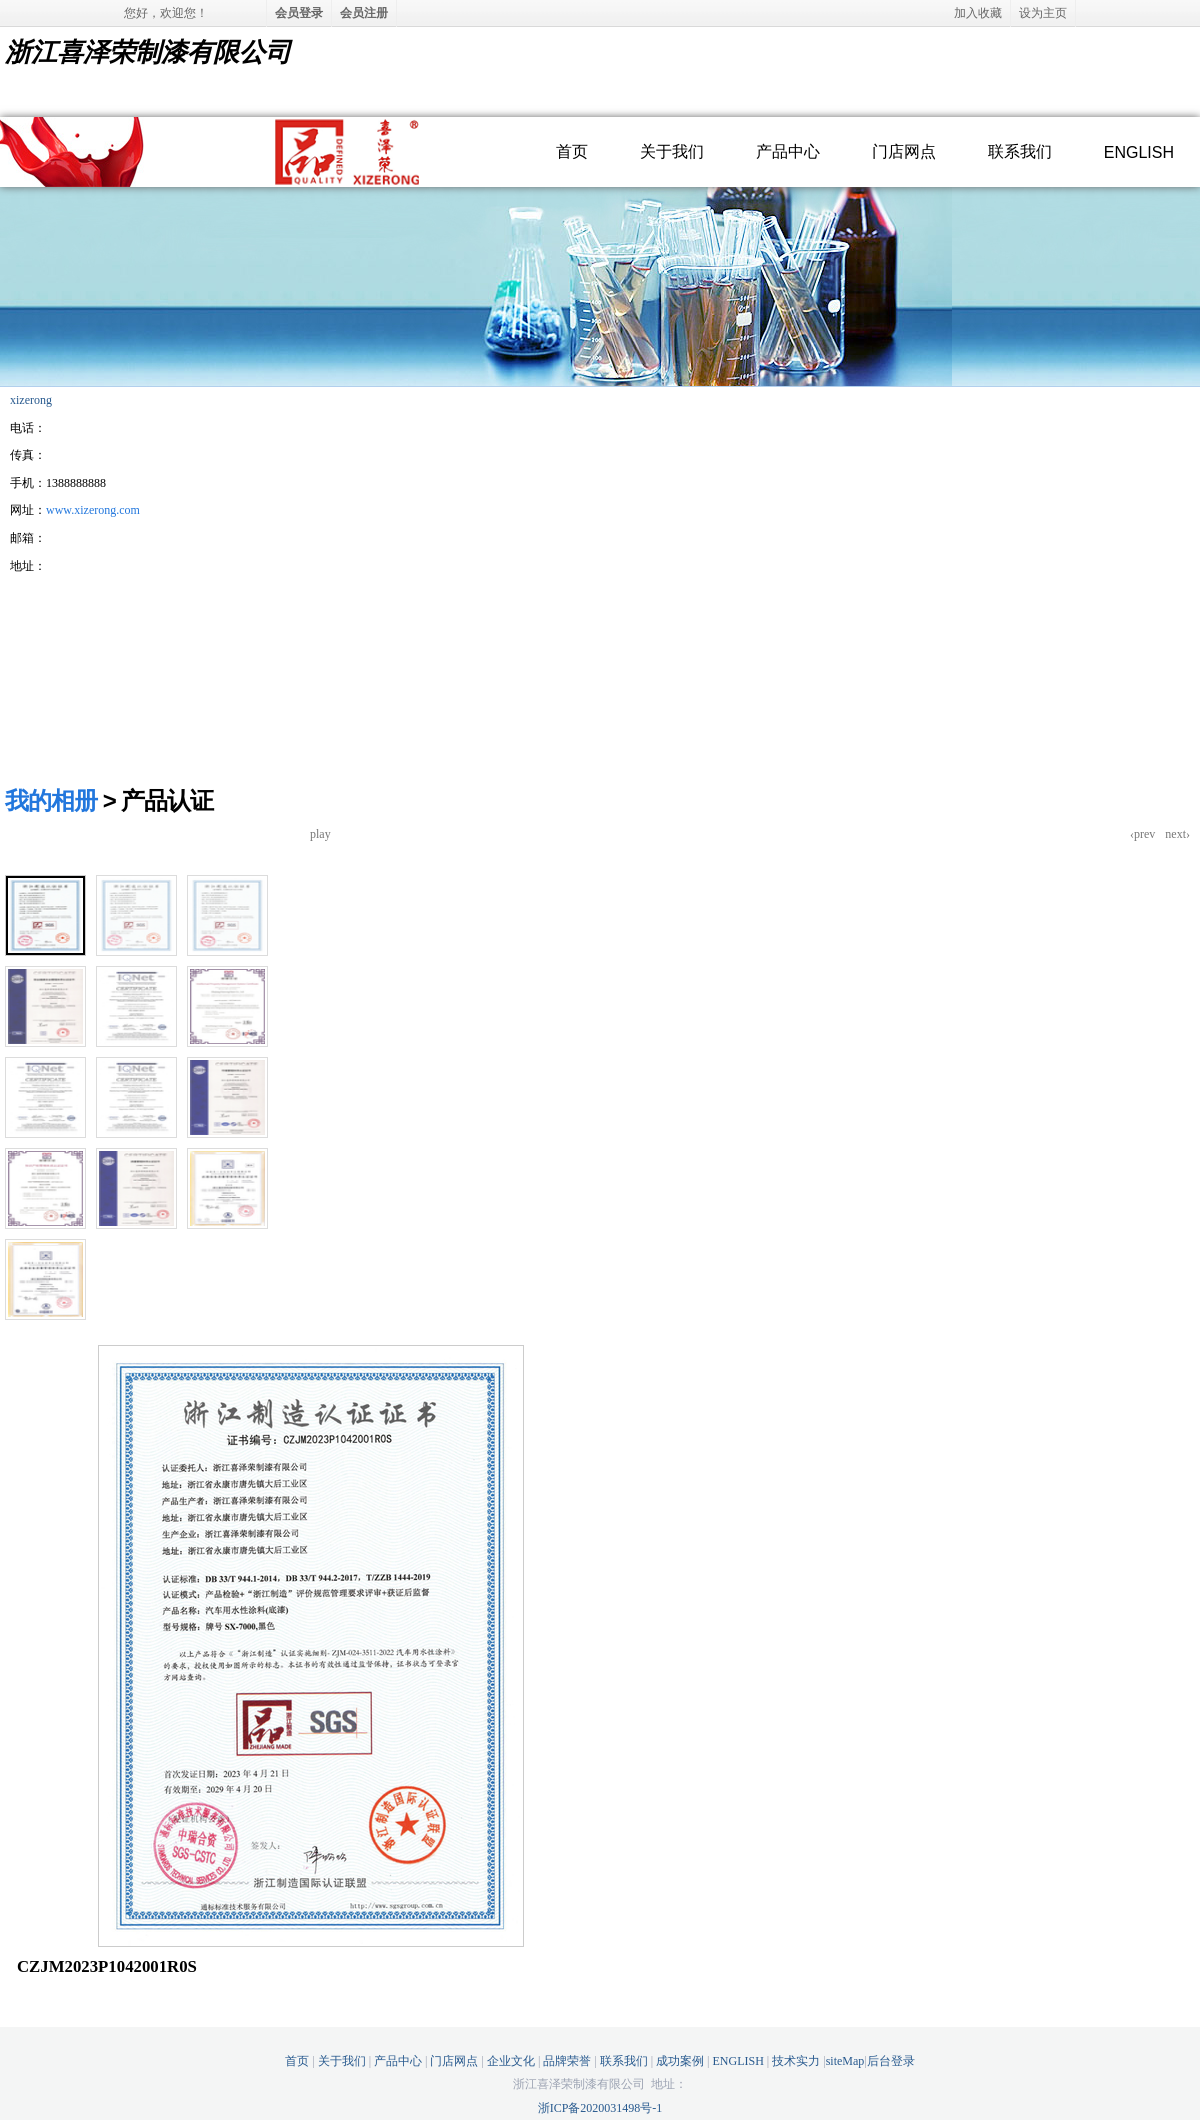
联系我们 (1020, 151)
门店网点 (904, 151)
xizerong (31, 400)
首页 (572, 151)
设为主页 (1043, 13)
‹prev (1142, 834)
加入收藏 (978, 13)
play (320, 834)
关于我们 (672, 151)
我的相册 (51, 800)
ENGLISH (1139, 152)
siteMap (845, 2061)
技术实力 (796, 2061)
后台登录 (891, 2061)
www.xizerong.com (93, 510)
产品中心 (788, 151)
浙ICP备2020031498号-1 (600, 2108)
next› (1177, 834)
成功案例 (680, 2061)
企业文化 (511, 2061)
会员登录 (299, 13)
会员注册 (364, 13)
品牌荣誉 (567, 2061)
